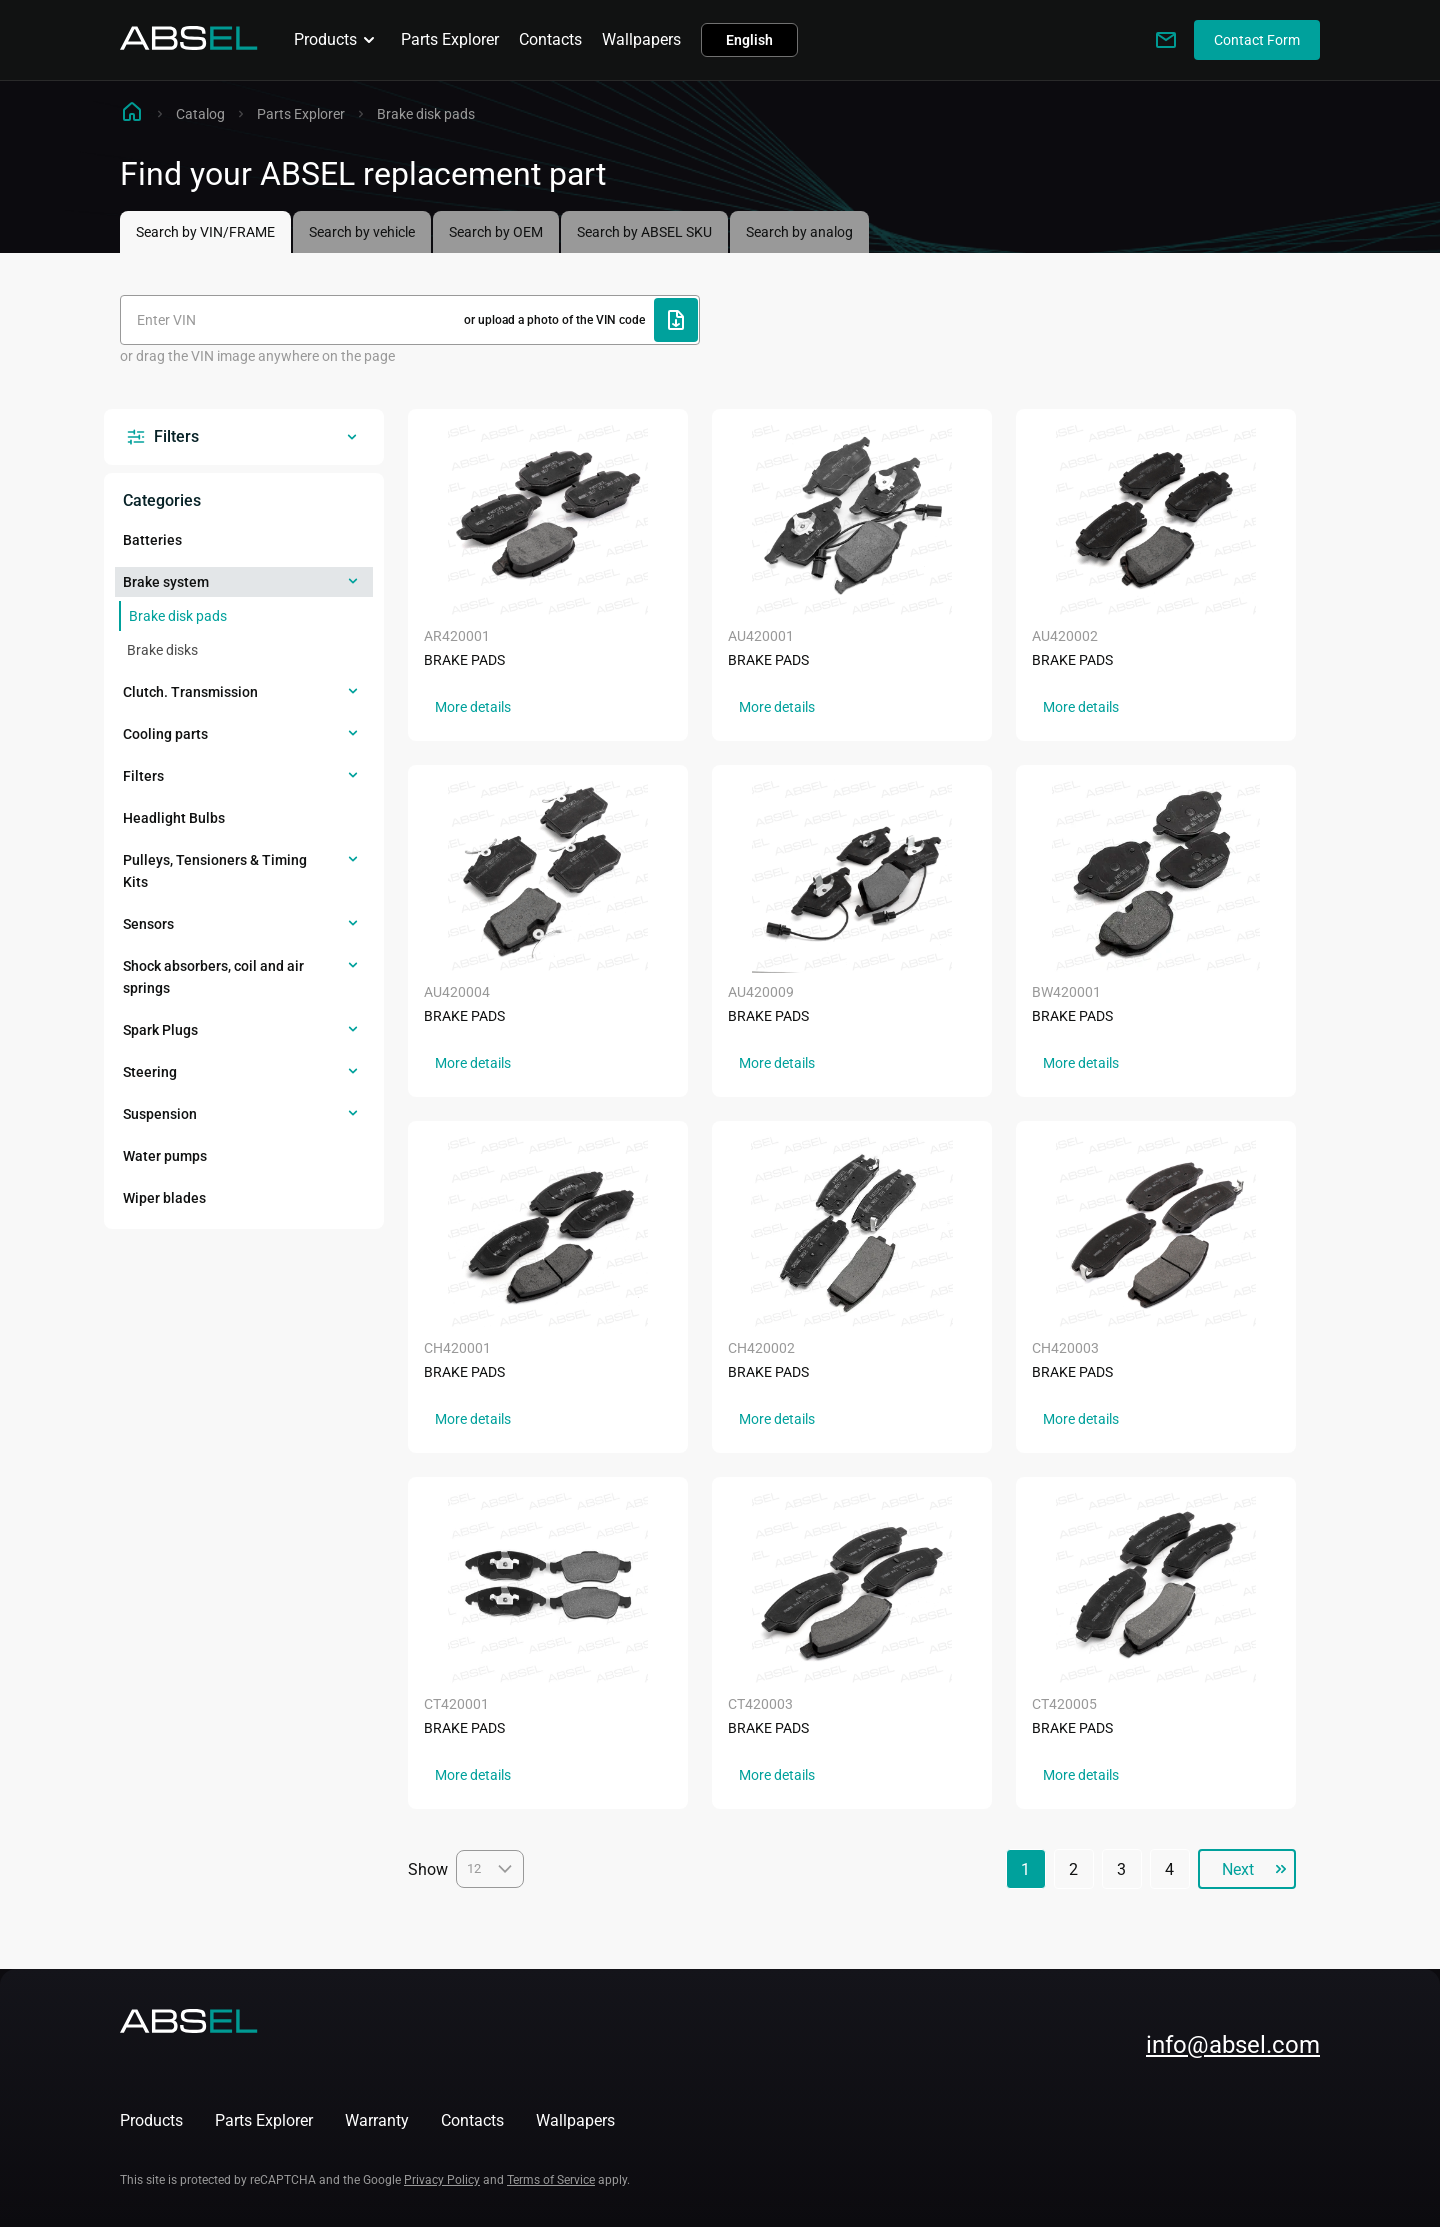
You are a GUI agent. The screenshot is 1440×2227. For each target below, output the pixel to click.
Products (337, 40)
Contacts (550, 39)
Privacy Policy (442, 2180)
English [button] (749, 40)
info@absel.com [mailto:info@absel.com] (1233, 2045)
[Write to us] (1166, 40)
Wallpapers (641, 39)
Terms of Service (551, 2180)
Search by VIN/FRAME (205, 232)
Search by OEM (496, 232)
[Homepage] (189, 44)
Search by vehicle (362, 232)
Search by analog (799, 232)
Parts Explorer (450, 39)
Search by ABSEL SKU (644, 232)
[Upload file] (676, 320)
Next (1237, 1869)
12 (490, 1869)
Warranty (377, 2120)
